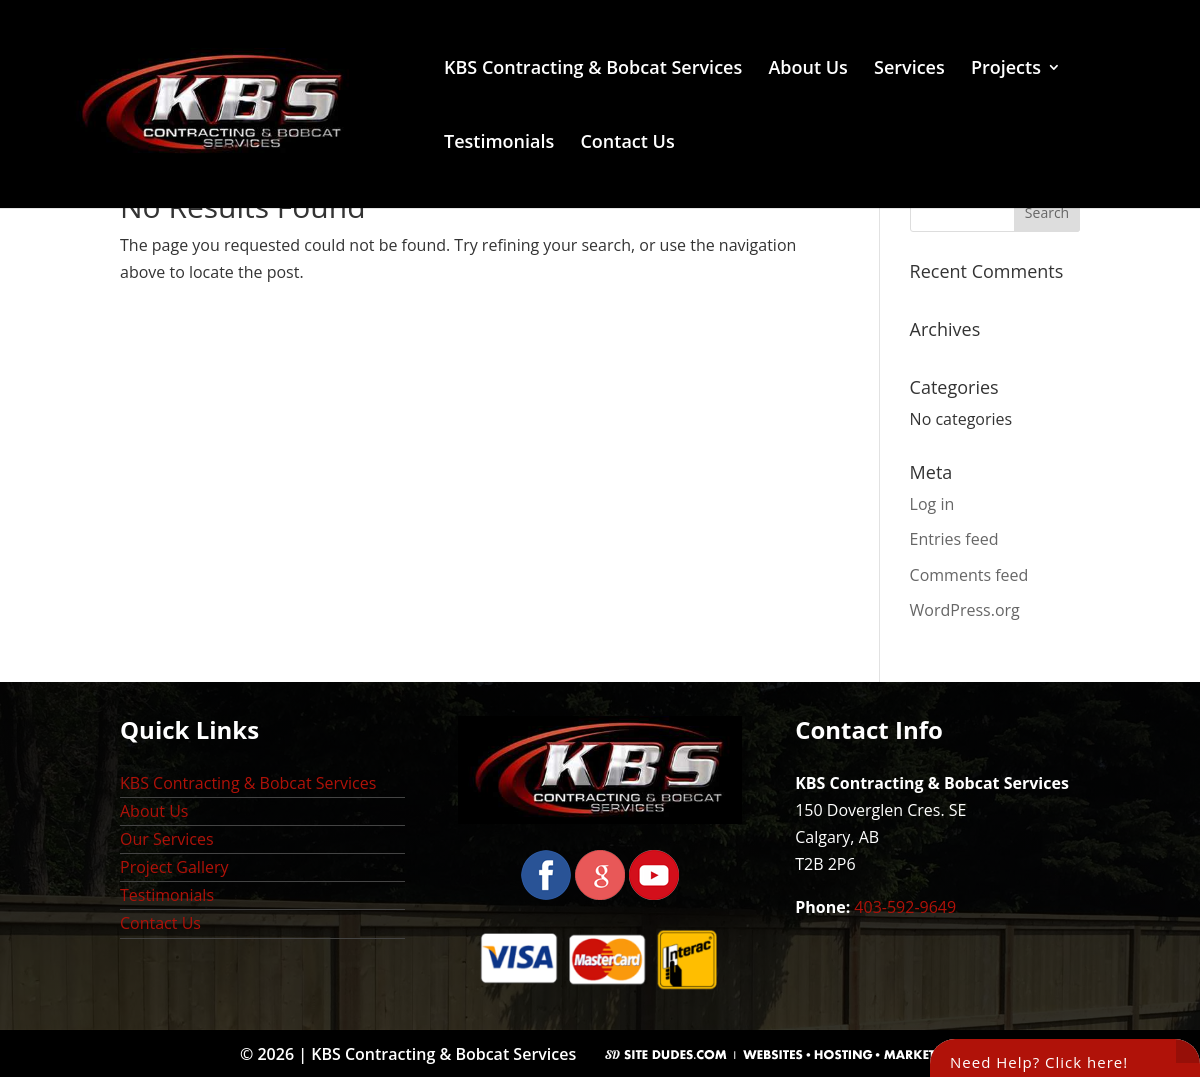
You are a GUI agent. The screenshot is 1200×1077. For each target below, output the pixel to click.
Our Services (167, 839)
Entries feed (954, 539)
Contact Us (627, 143)
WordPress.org (965, 610)
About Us (807, 69)
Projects (1006, 69)
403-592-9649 (905, 907)
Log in (932, 504)
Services (909, 69)
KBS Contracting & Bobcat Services (593, 69)
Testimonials (499, 143)
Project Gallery (174, 867)
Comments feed (969, 575)
